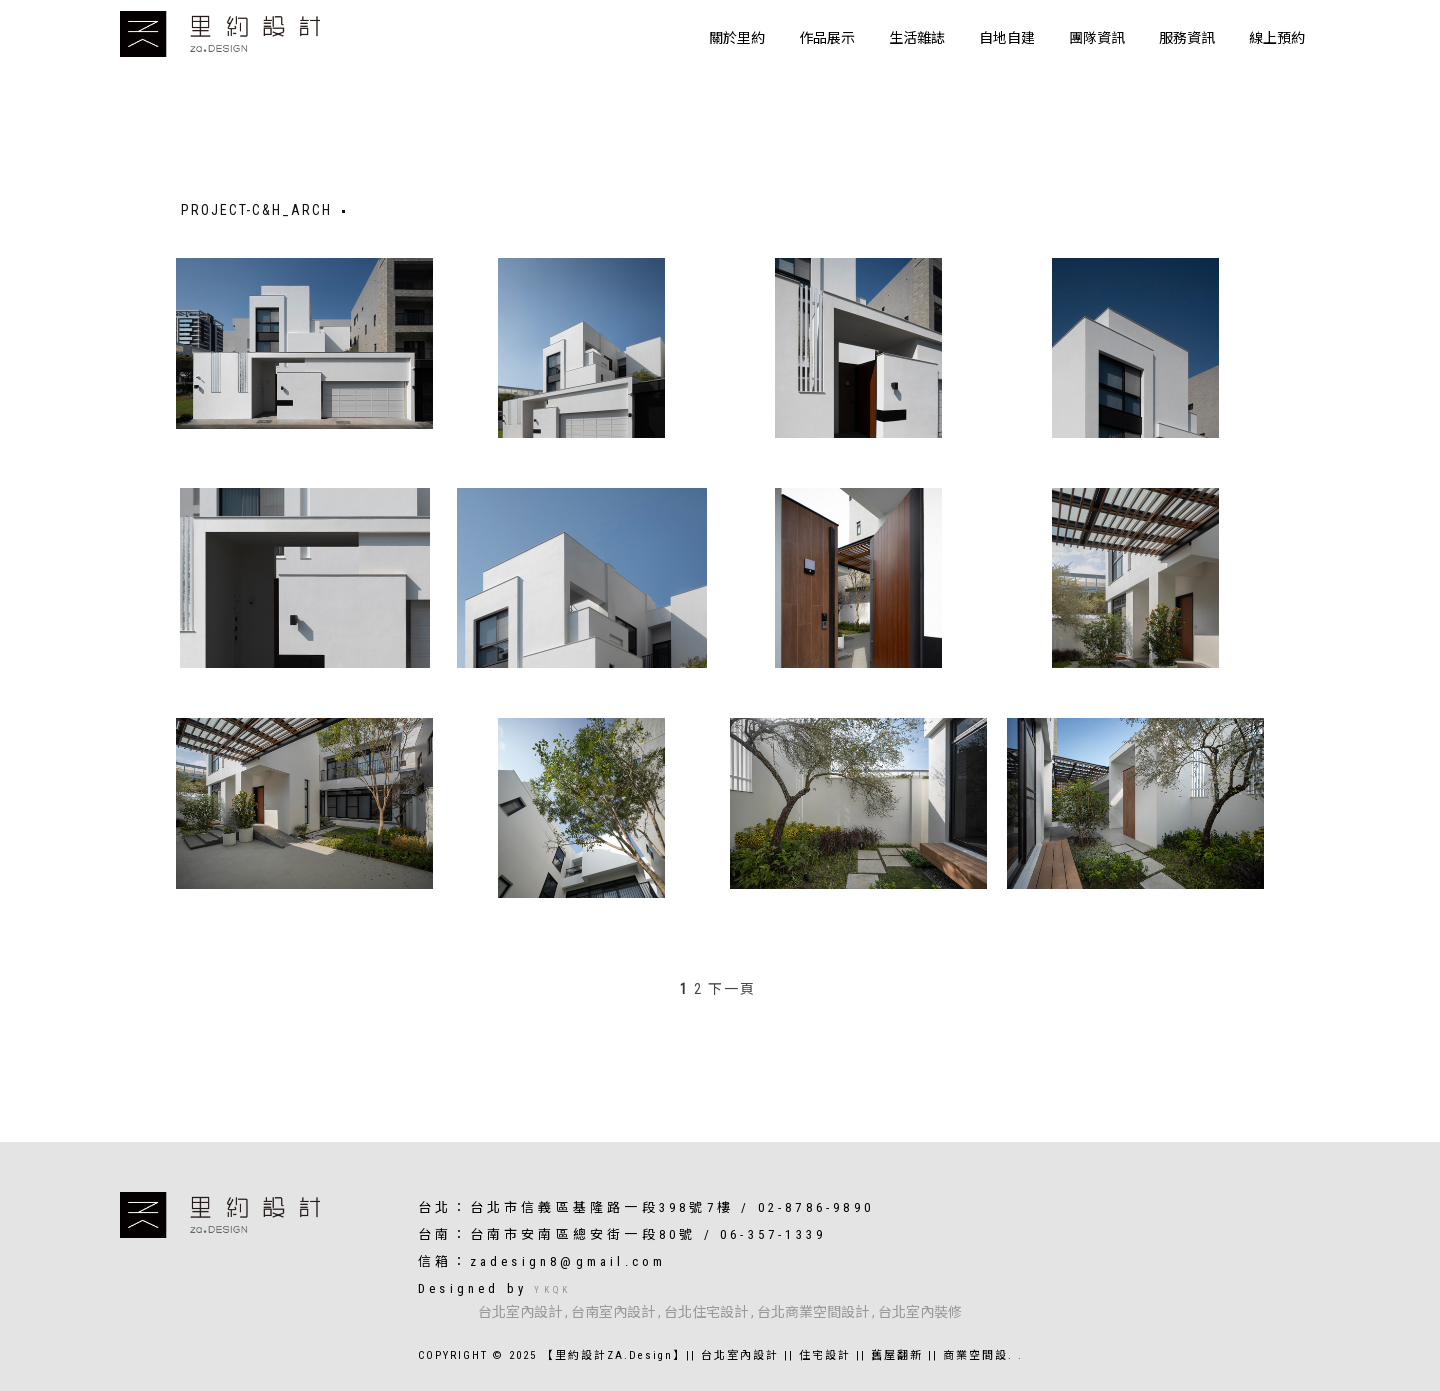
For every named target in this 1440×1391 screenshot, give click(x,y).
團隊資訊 (1097, 38)
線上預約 (1277, 38)
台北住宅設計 (706, 1312)
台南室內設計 (613, 1312)
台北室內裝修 (920, 1312)
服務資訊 (1187, 38)
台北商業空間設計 (813, 1312)
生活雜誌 (917, 38)
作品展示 (827, 38)
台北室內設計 (520, 1312)
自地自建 (1007, 38)
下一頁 (732, 989)
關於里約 (737, 38)
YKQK (552, 1290)
